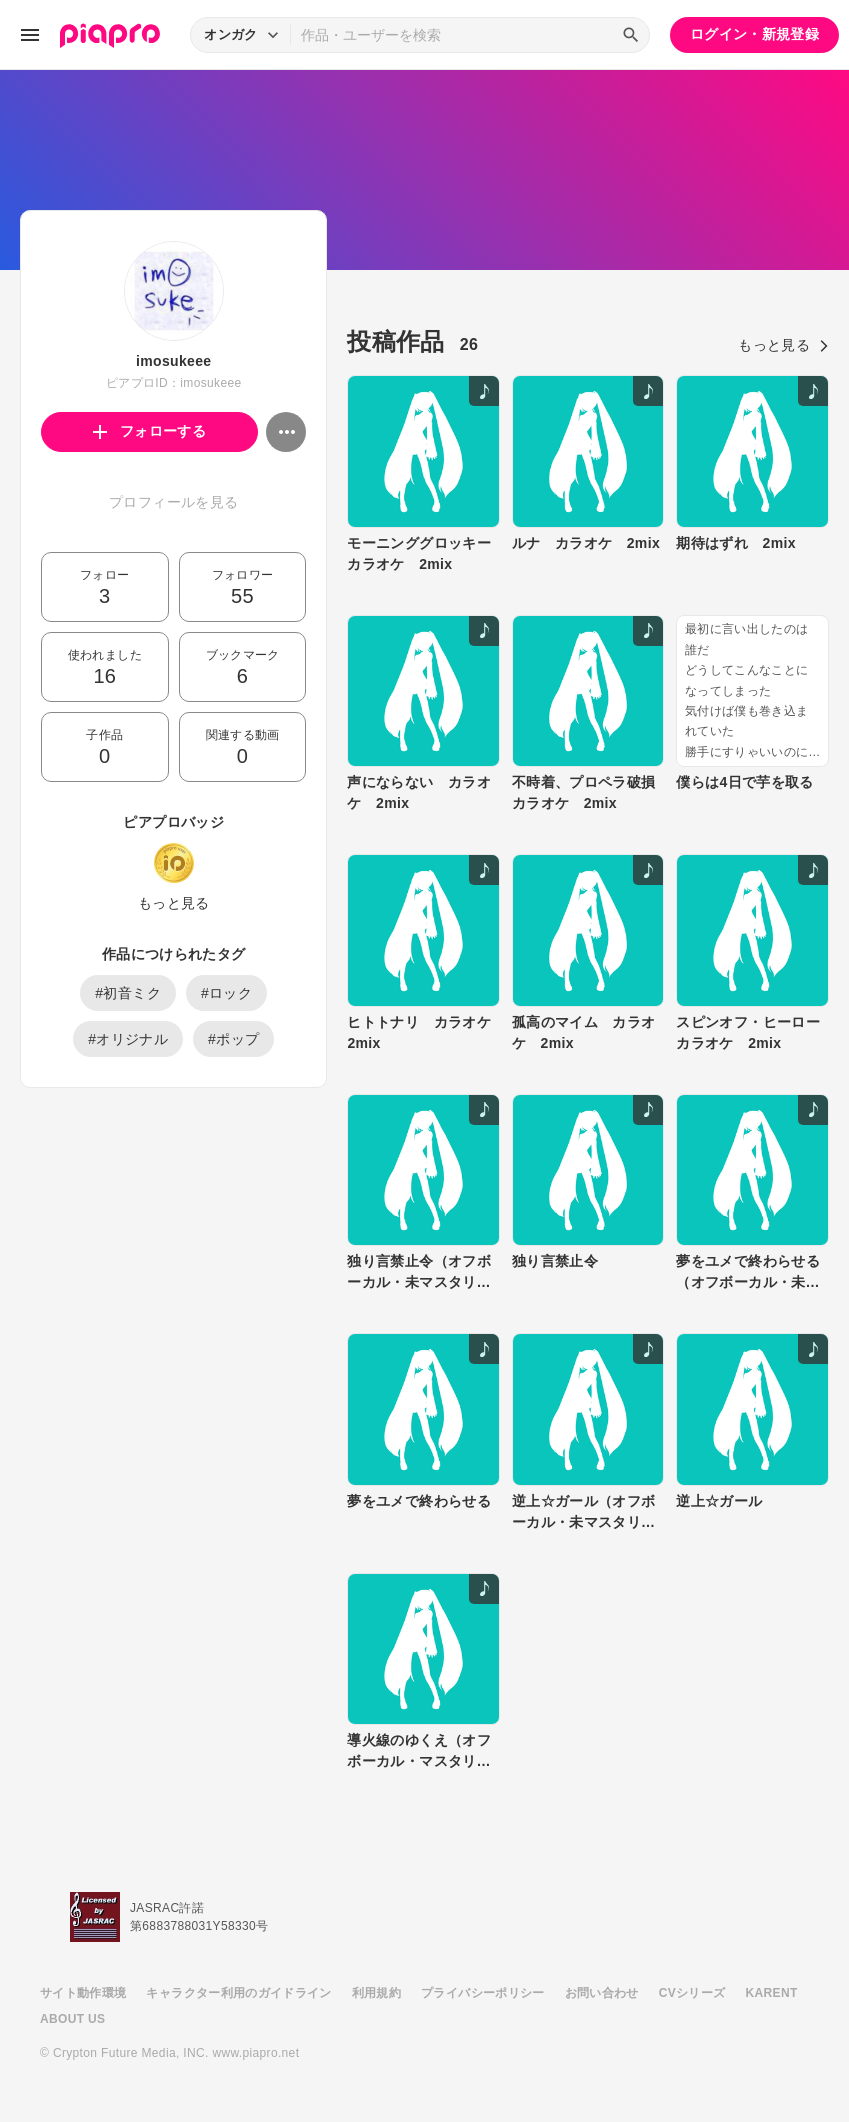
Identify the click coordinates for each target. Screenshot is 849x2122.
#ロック (226, 993)
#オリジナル (128, 1039)
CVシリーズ (692, 1993)
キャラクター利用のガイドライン (238, 1993)
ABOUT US (72, 2019)
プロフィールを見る (173, 502)
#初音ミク (128, 993)
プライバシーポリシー (483, 1993)
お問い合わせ (602, 1993)
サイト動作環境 (83, 1993)
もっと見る (174, 903)
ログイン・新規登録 (754, 34)
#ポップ (233, 1039)
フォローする (149, 431)
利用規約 (376, 1993)
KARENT (772, 1993)
